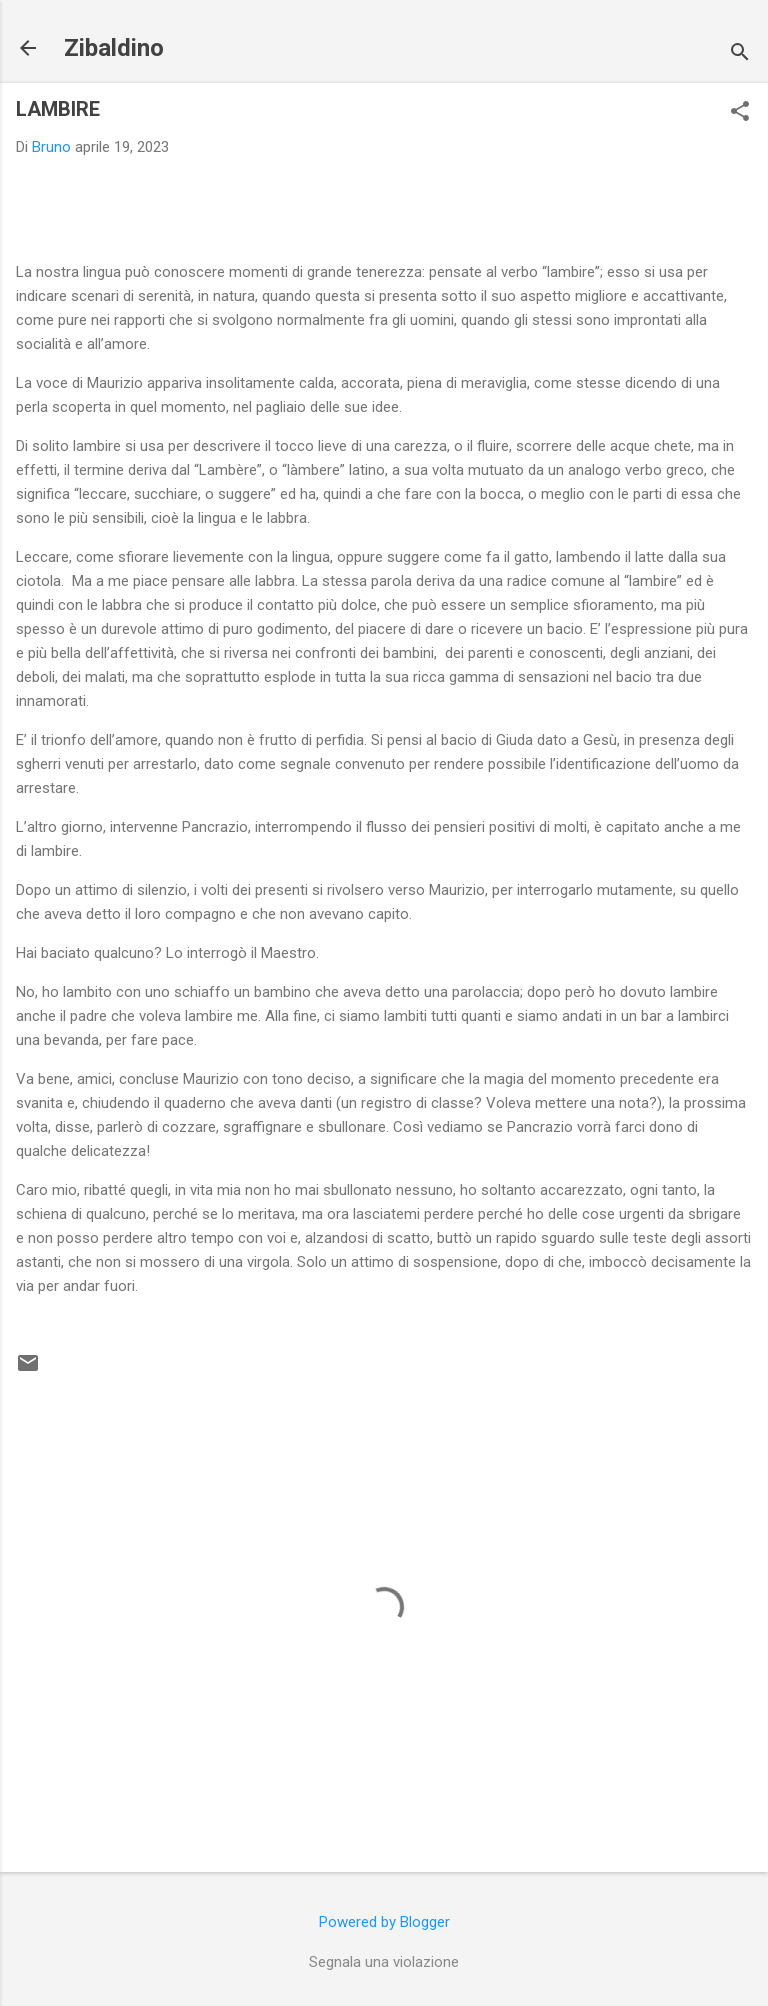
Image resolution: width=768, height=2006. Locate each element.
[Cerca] (740, 54)
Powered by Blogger (384, 1922)
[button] (740, 113)
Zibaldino (114, 48)
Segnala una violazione (384, 1962)
